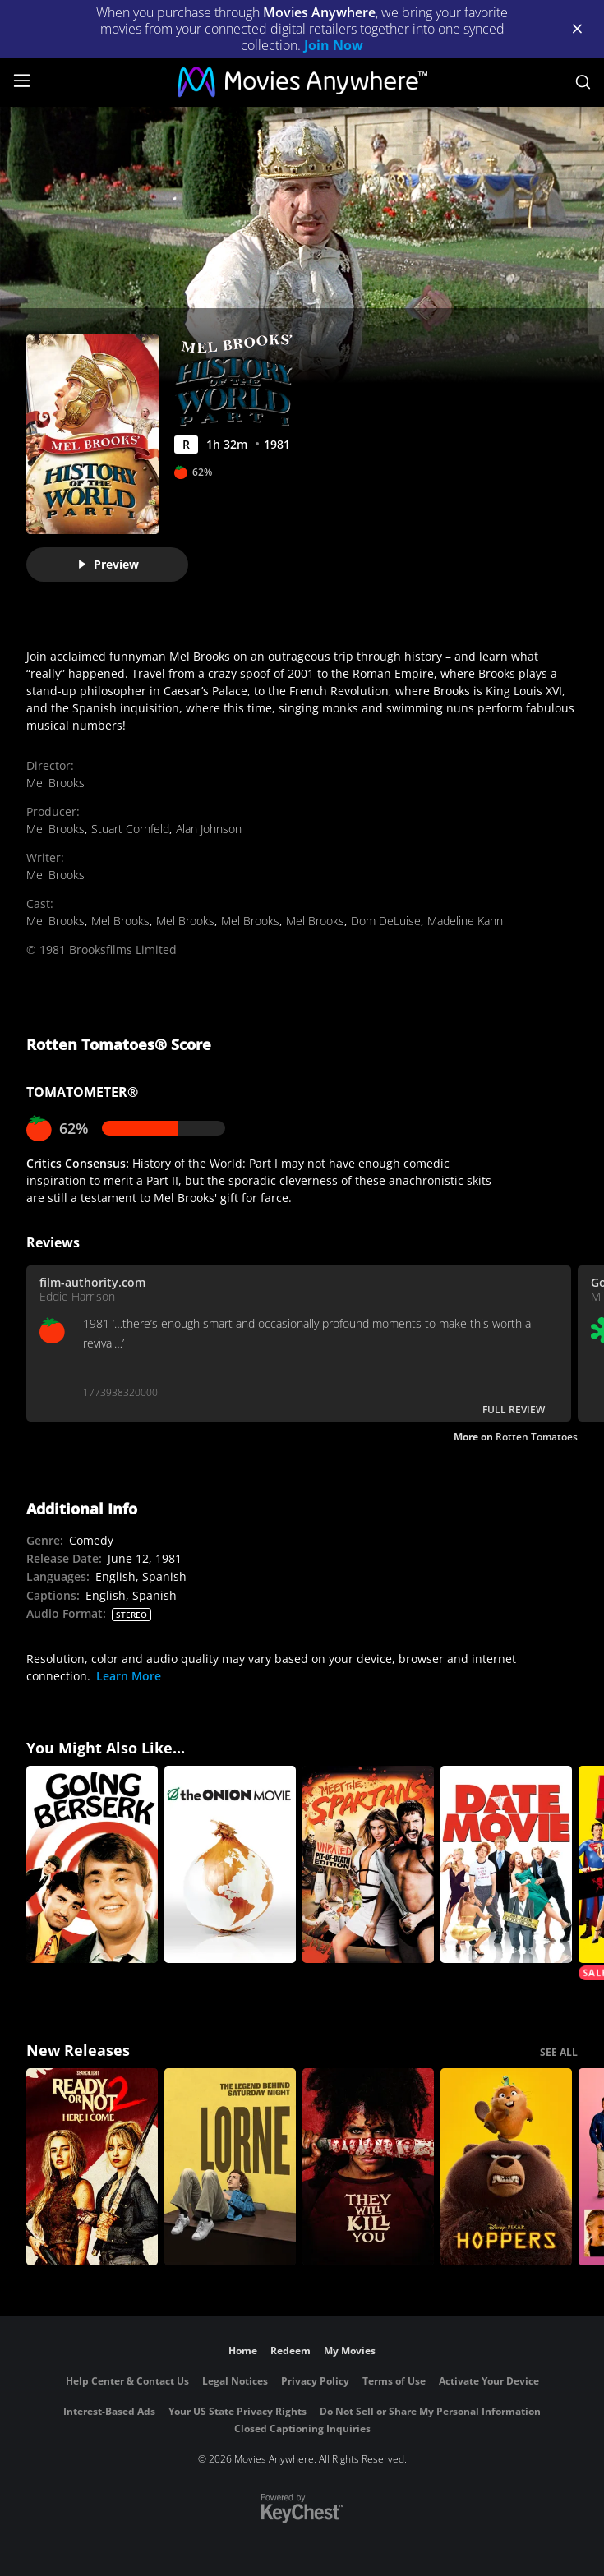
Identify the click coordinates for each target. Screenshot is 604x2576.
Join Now (333, 45)
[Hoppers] (506, 2166)
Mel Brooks (55, 782)
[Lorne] (230, 2166)
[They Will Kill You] (368, 2166)
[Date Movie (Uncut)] (506, 1864)
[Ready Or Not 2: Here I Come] (92, 2166)
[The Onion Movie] (230, 1864)
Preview (107, 564)
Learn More (128, 1676)
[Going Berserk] (92, 1864)
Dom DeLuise (386, 921)
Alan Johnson (209, 828)
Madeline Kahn (465, 921)
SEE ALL (559, 2052)
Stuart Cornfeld (130, 828)
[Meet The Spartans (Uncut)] (368, 1864)
